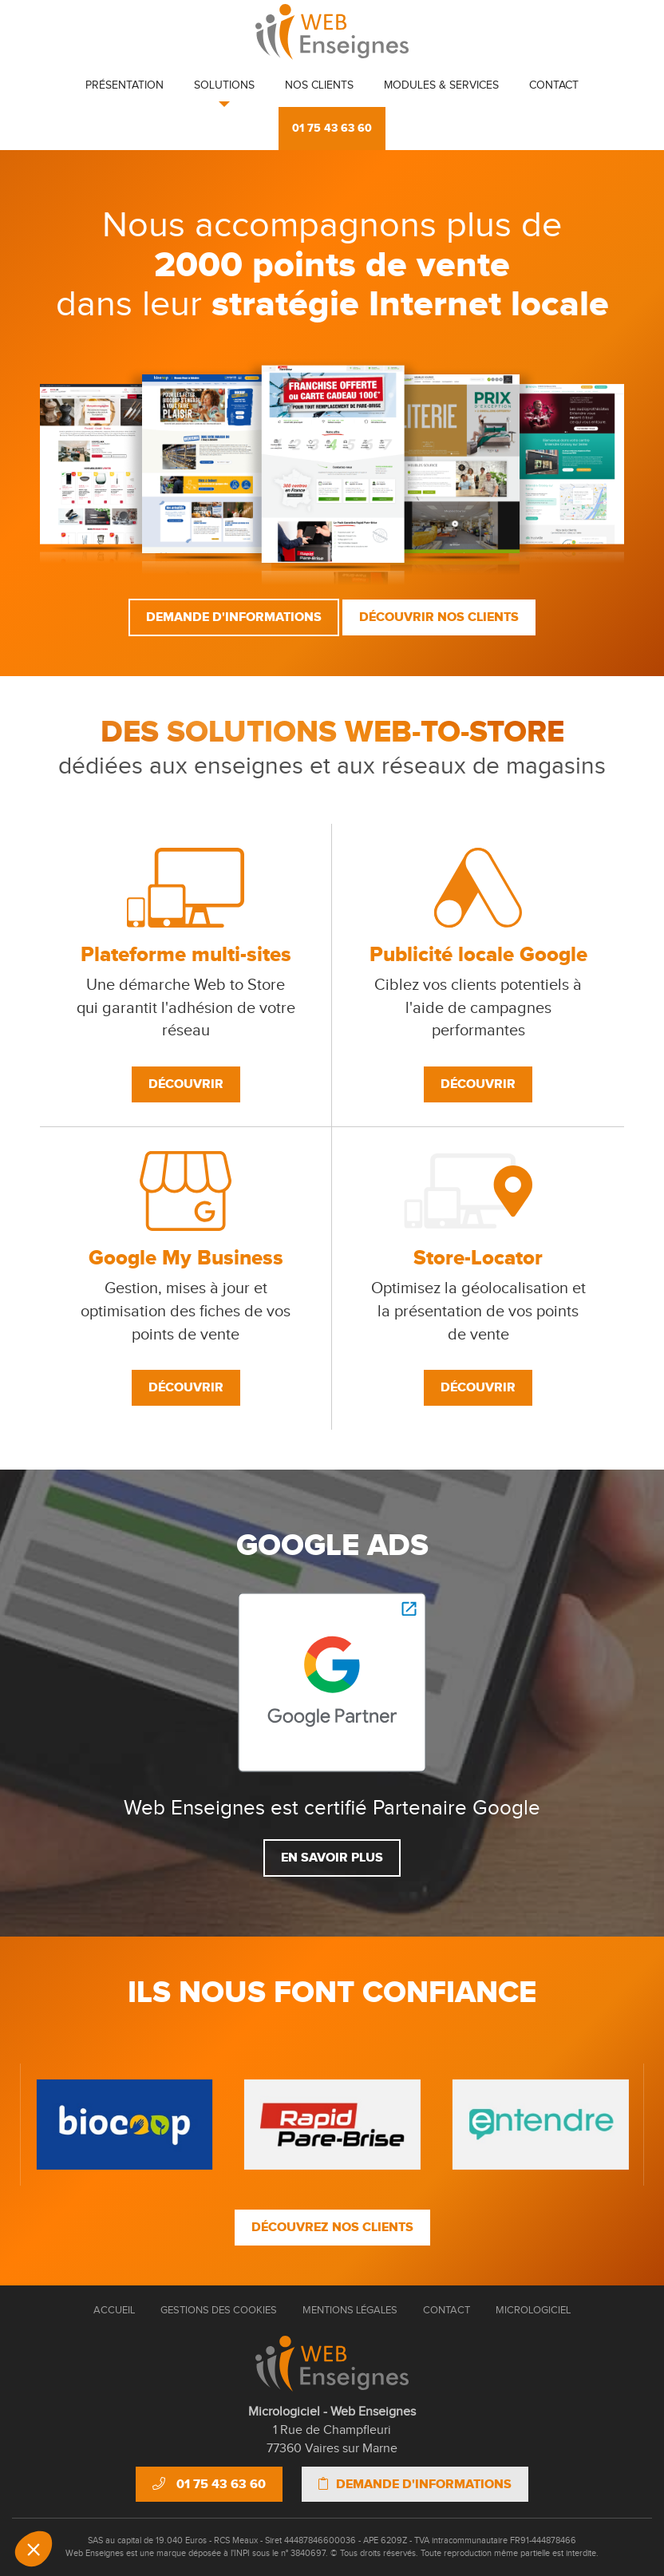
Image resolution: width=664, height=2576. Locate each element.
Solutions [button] (224, 85)
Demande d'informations (234, 617)
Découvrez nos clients (332, 2227)
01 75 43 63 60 (332, 128)
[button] (33, 2549)
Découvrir (185, 1084)
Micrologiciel (533, 2310)
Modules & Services (441, 85)
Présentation (124, 85)
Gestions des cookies (218, 2310)
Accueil (114, 2310)
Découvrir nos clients (439, 617)
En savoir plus (332, 1858)
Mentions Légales (349, 2310)
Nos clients (319, 85)
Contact (554, 85)
